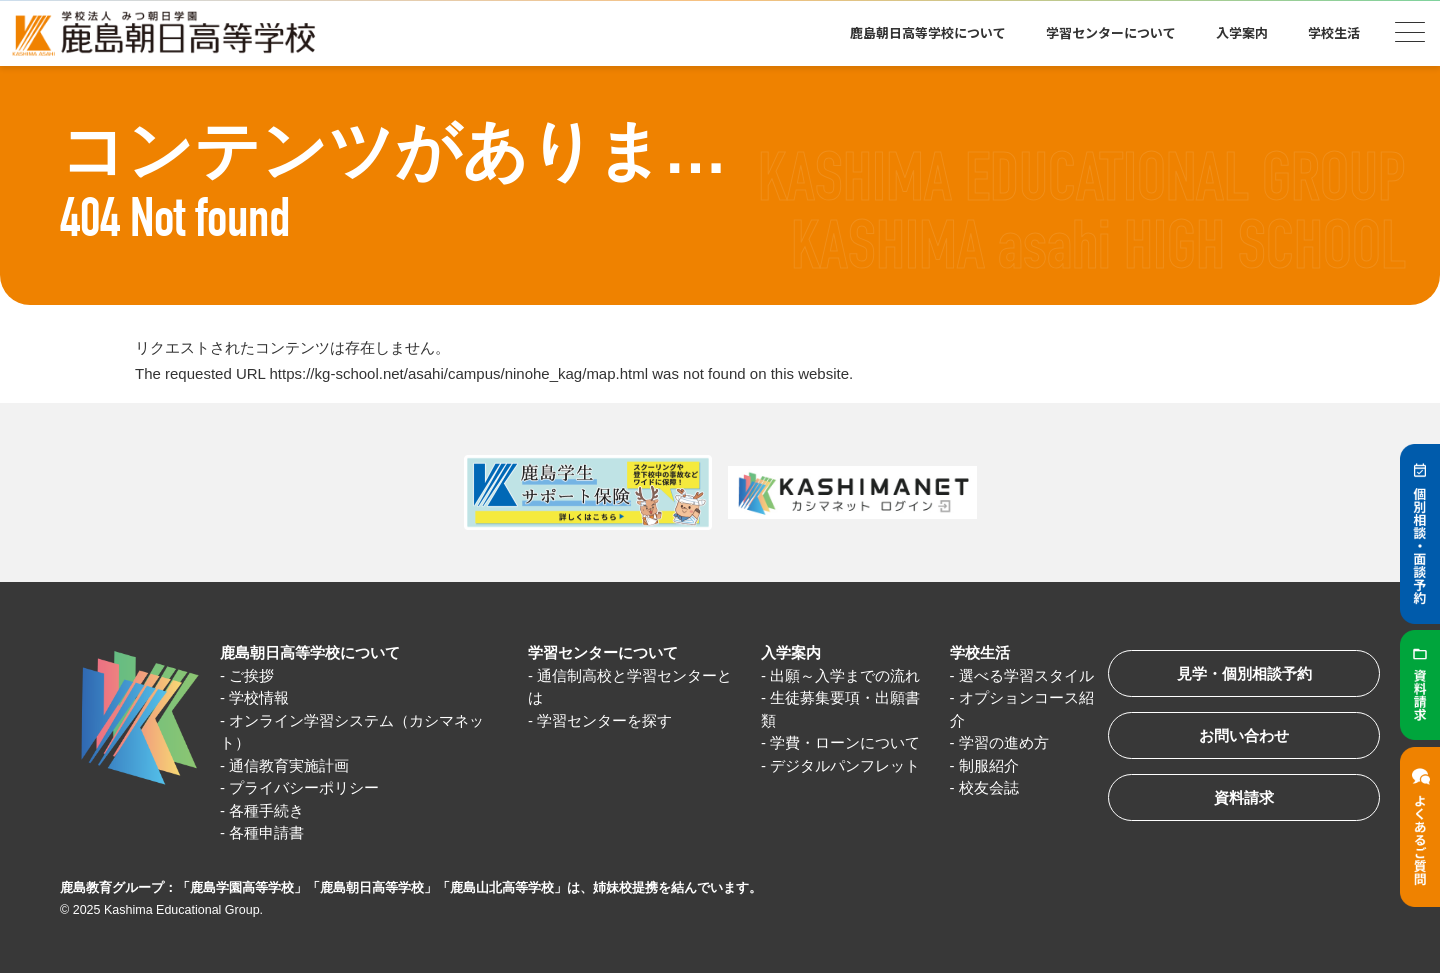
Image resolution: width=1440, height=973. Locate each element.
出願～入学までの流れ (845, 675)
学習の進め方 (1004, 742)
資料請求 (1244, 797)
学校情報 (259, 697)
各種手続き (266, 810)
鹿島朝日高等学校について (928, 32)
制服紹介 (989, 765)
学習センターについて (1111, 32)
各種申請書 (266, 832)
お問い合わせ (1244, 735)
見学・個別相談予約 (1244, 673)
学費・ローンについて (845, 742)
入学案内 (1242, 32)
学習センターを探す (604, 720)
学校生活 (1334, 32)
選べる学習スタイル (1026, 675)
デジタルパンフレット (845, 765)
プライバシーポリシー (304, 787)
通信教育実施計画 (289, 765)
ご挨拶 (251, 675)
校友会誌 (989, 787)
